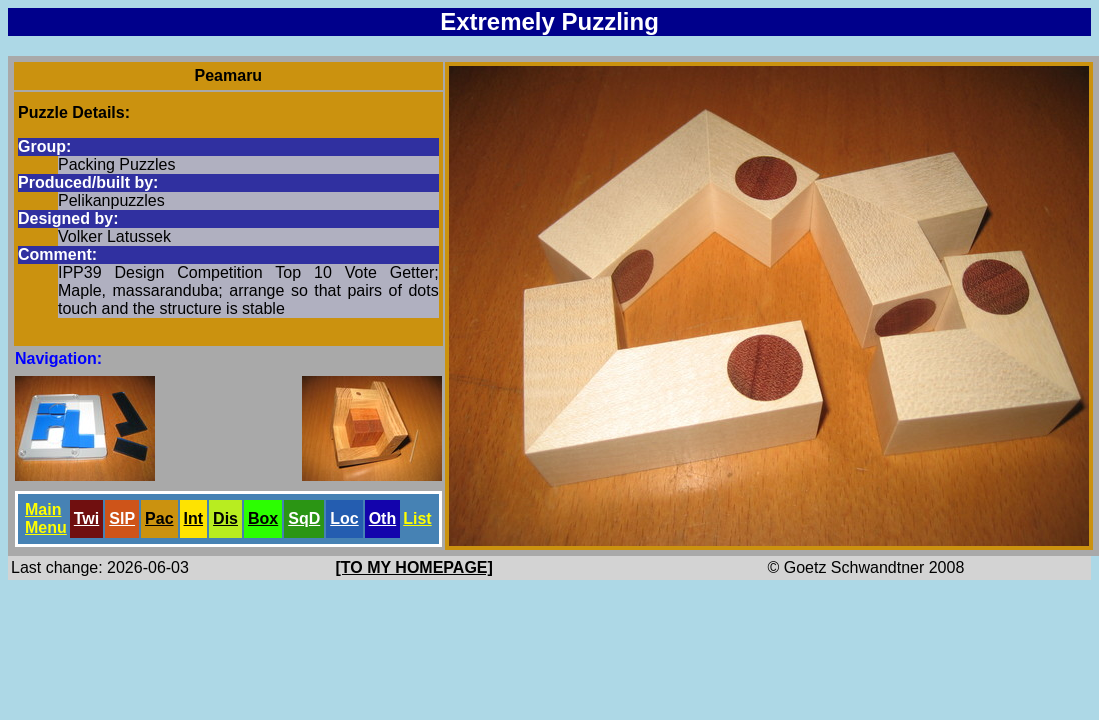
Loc (344, 518)
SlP (122, 518)
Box (263, 518)
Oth (383, 518)
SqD (304, 518)
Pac (159, 518)
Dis (225, 518)
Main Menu (46, 518)
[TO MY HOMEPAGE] (414, 567)
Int (194, 518)
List (417, 518)
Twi (86, 518)
